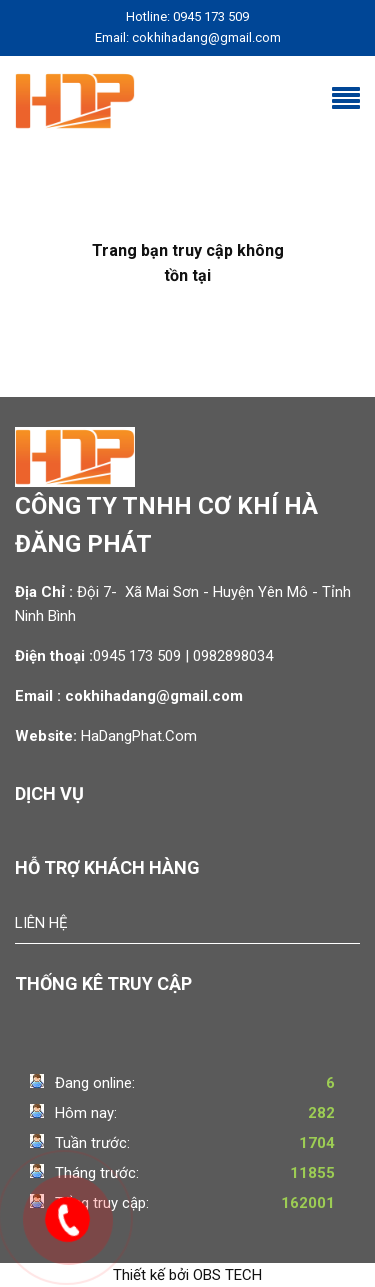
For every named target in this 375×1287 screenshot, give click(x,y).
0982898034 (235, 656)
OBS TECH (227, 1275)
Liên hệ (41, 923)
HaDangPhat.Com (139, 736)
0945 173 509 (137, 656)
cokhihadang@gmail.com (154, 696)
